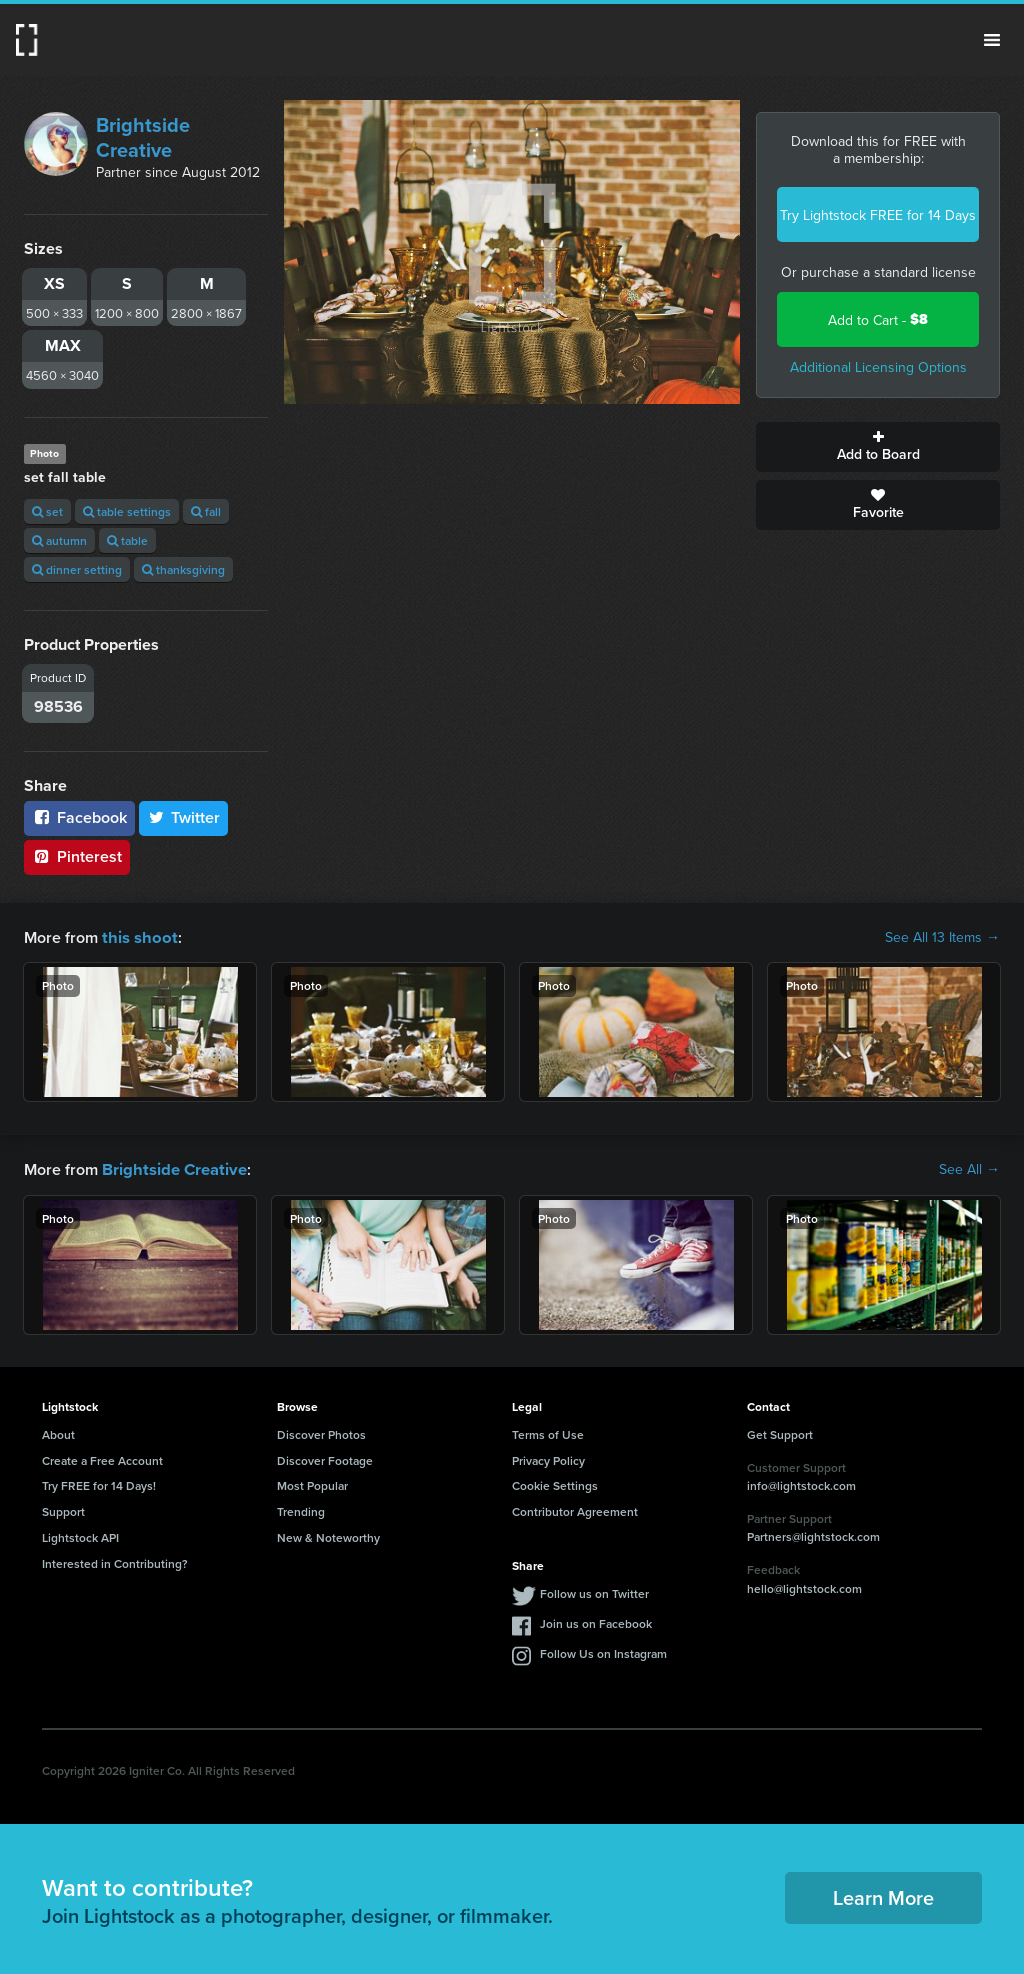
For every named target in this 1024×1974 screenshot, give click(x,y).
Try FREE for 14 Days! (99, 1483)
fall (206, 511)
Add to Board (878, 447)
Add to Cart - (878, 319)
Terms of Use (548, 1432)
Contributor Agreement (575, 1509)
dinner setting (77, 569)
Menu (992, 40)
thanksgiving (183, 569)
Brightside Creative (143, 137)
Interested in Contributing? (115, 1561)
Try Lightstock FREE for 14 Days (878, 215)
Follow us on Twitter (594, 1591)
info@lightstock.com (801, 1483)
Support (63, 1509)
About (58, 1432)
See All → (969, 1168)
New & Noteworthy (328, 1535)
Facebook (79, 817)
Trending (301, 1509)
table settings (127, 511)
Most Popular (312, 1483)
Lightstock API (80, 1535)
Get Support (780, 1432)
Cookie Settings (555, 1483)
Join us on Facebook (596, 1621)
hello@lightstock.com (804, 1586)
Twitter (184, 817)
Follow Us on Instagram (603, 1651)
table (127, 540)
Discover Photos (321, 1432)
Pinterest (77, 856)
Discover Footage (325, 1458)
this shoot (137, 936)
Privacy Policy (548, 1458)
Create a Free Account (102, 1458)
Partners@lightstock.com (813, 1534)
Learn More (883, 1895)
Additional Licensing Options (878, 367)
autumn (59, 540)
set (47, 511)
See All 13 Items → (942, 937)
